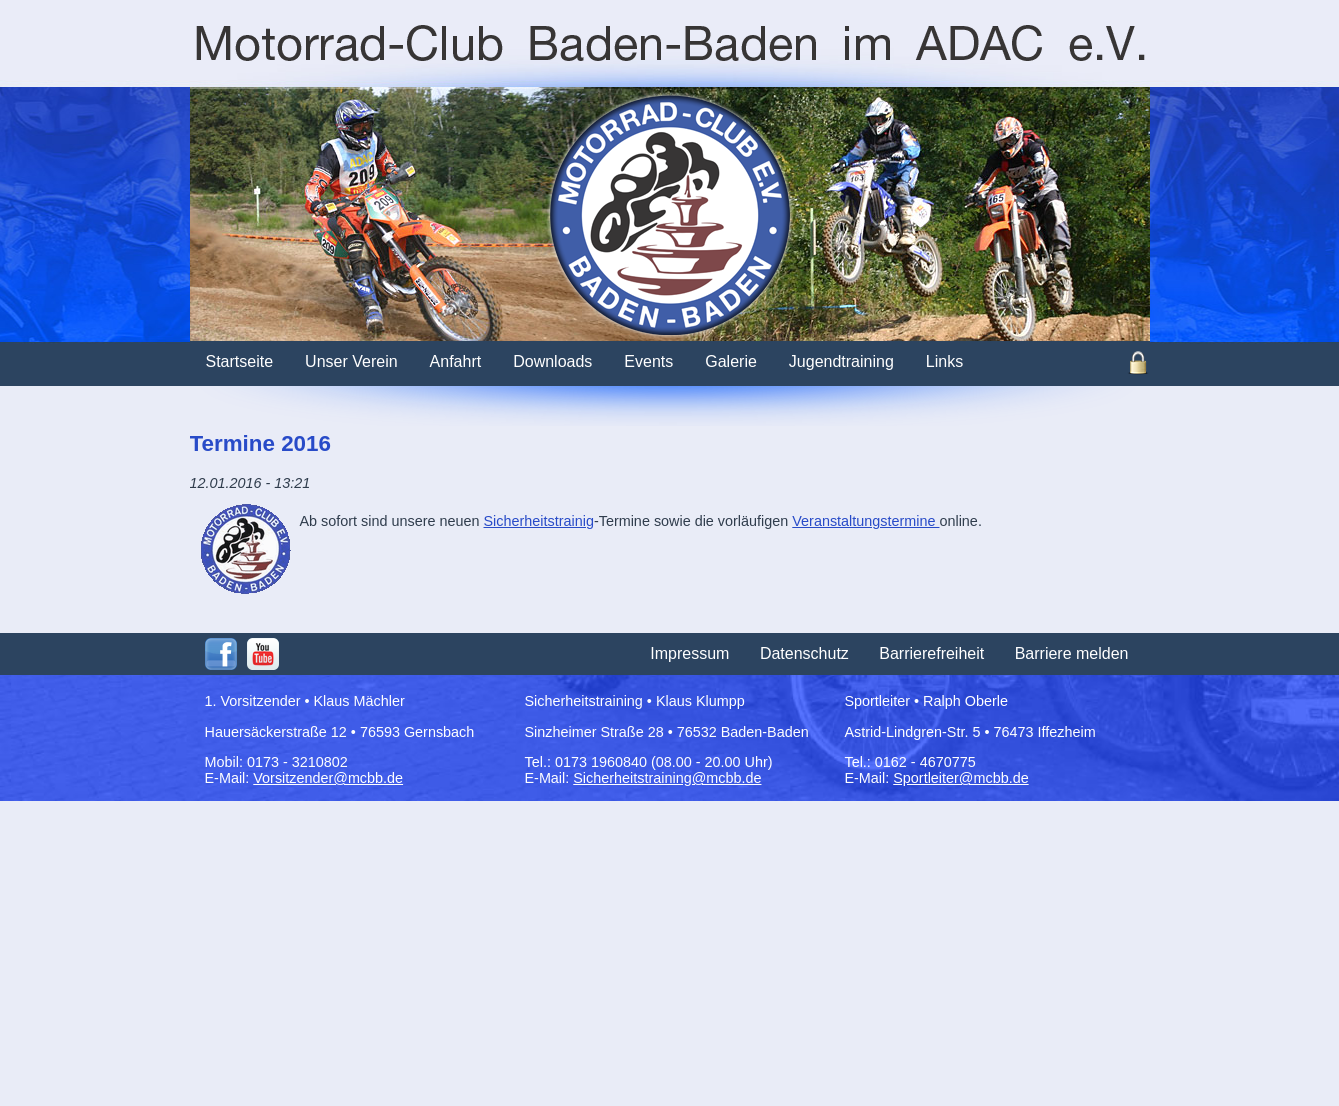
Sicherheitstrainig (539, 521)
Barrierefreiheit (931, 653)
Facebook (221, 654)
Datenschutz (804, 653)
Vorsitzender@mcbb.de (328, 778)
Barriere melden (1072, 653)
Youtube (263, 654)
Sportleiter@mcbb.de (960, 778)
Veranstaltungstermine (865, 521)
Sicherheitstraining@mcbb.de (667, 778)
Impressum (689, 653)
